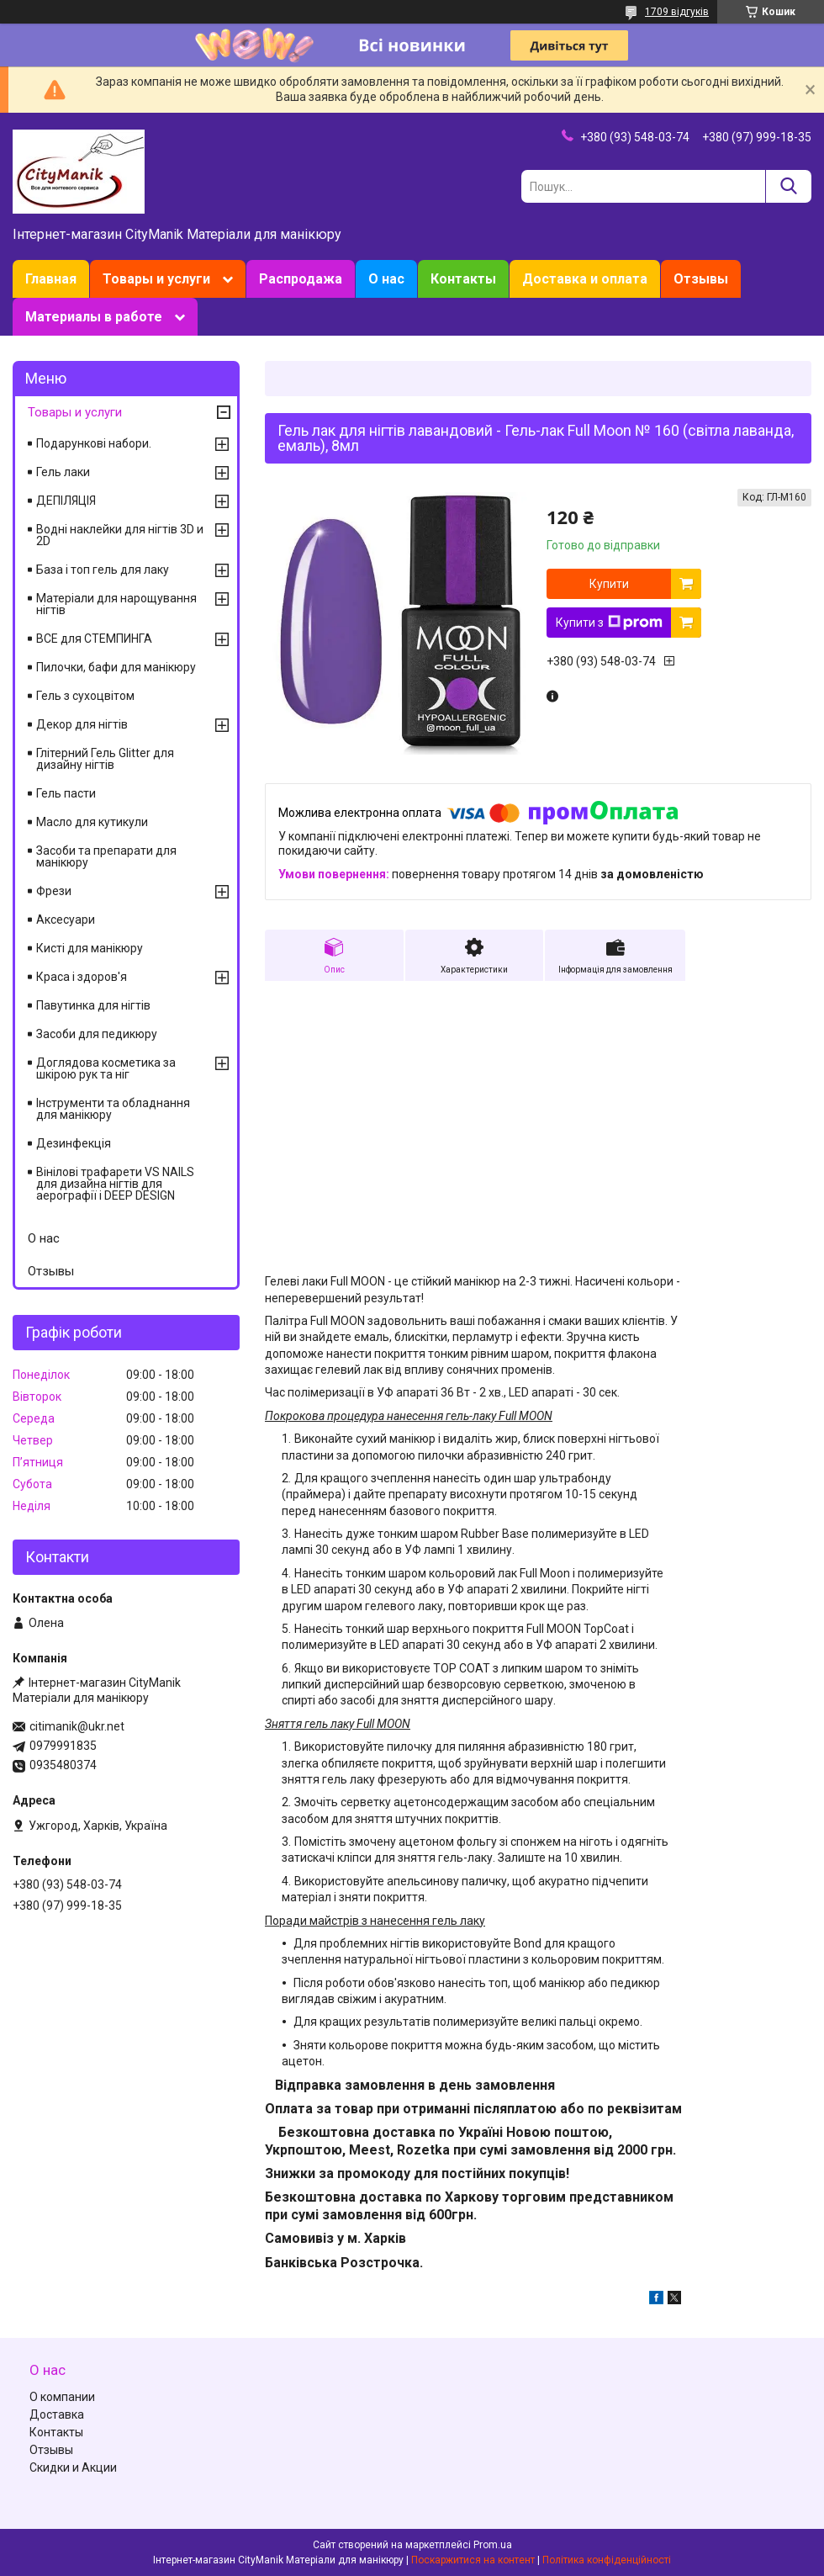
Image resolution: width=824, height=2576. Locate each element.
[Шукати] (788, 186)
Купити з (609, 622)
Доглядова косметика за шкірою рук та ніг (106, 1068)
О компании (62, 2397)
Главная (51, 279)
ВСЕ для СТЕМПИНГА (94, 638)
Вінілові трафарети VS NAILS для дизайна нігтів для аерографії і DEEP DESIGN (115, 1183)
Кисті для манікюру (89, 948)
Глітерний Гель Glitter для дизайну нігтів (105, 758)
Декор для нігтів (82, 724)
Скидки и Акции (73, 2467)
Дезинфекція (73, 1143)
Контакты (463, 279)
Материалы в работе (93, 317)
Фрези (53, 891)
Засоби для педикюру (96, 1034)
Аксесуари (65, 919)
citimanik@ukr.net (76, 1726)
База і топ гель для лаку (102, 569)
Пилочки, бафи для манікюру (116, 667)
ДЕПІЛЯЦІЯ (66, 500)
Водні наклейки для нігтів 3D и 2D (119, 535)
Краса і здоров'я (81, 976)
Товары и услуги (156, 279)
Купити (609, 584)
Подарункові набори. (93, 443)
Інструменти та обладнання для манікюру (113, 1108)
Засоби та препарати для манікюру (106, 856)
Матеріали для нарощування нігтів (116, 604)
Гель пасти (66, 793)
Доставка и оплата (584, 279)
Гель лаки (63, 472)
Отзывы (700, 279)
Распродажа (300, 279)
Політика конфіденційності (606, 2560)
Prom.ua (492, 2545)
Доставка (56, 2414)
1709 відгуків (677, 12)
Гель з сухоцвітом (85, 695)
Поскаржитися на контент (473, 2560)
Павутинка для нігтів (93, 1005)
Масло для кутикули (92, 822)
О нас (386, 279)
